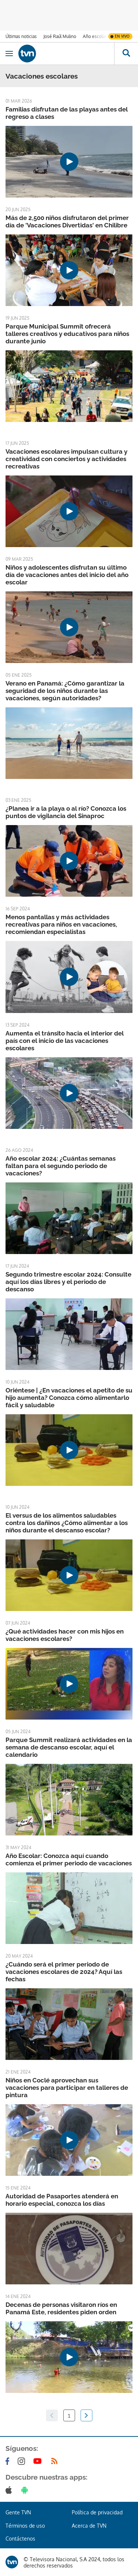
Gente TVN (18, 2512)
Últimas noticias (21, 36)
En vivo (122, 36)
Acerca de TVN (89, 2525)
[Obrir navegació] (9, 53)
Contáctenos (20, 2538)
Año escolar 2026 (100, 36)
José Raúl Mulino (59, 36)
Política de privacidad (97, 2512)
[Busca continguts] (126, 53)
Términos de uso (25, 2525)
